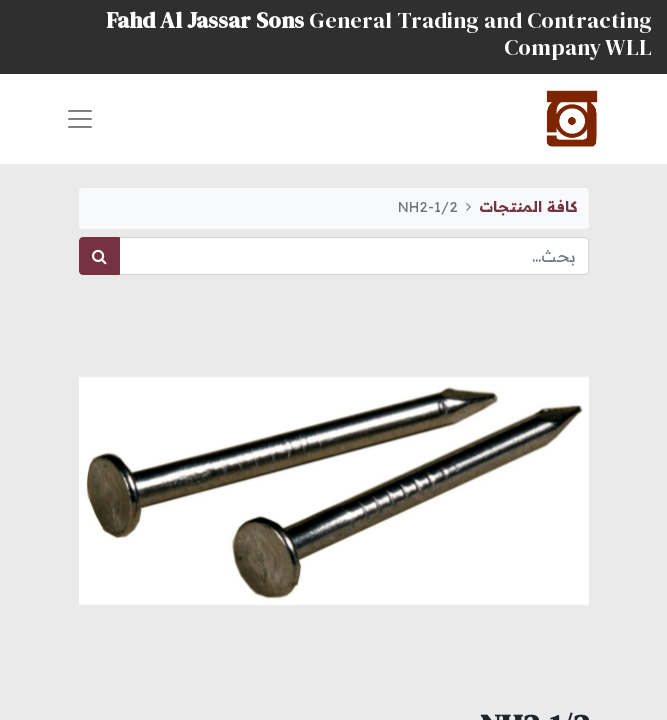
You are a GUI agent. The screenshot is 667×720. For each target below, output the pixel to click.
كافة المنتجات (528, 207)
